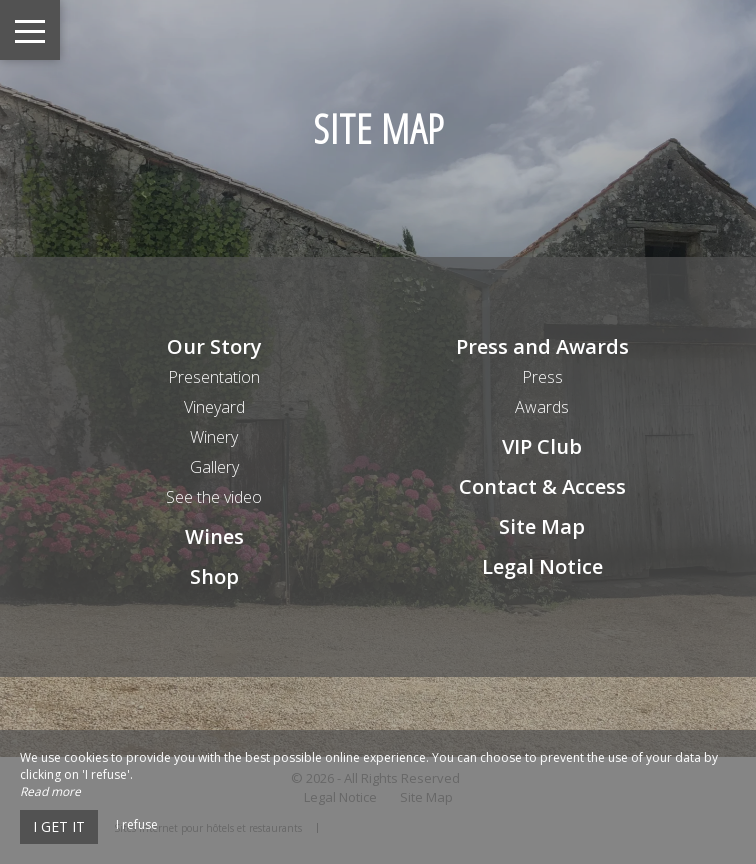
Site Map (542, 526)
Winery (214, 437)
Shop (214, 576)
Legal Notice (542, 566)
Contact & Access (542, 486)
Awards (542, 407)
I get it (59, 826)
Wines (214, 536)
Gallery (214, 467)
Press (542, 377)
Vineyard (214, 407)
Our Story (214, 346)
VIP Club (542, 446)
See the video (214, 497)
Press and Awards (542, 346)
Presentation (214, 377)
